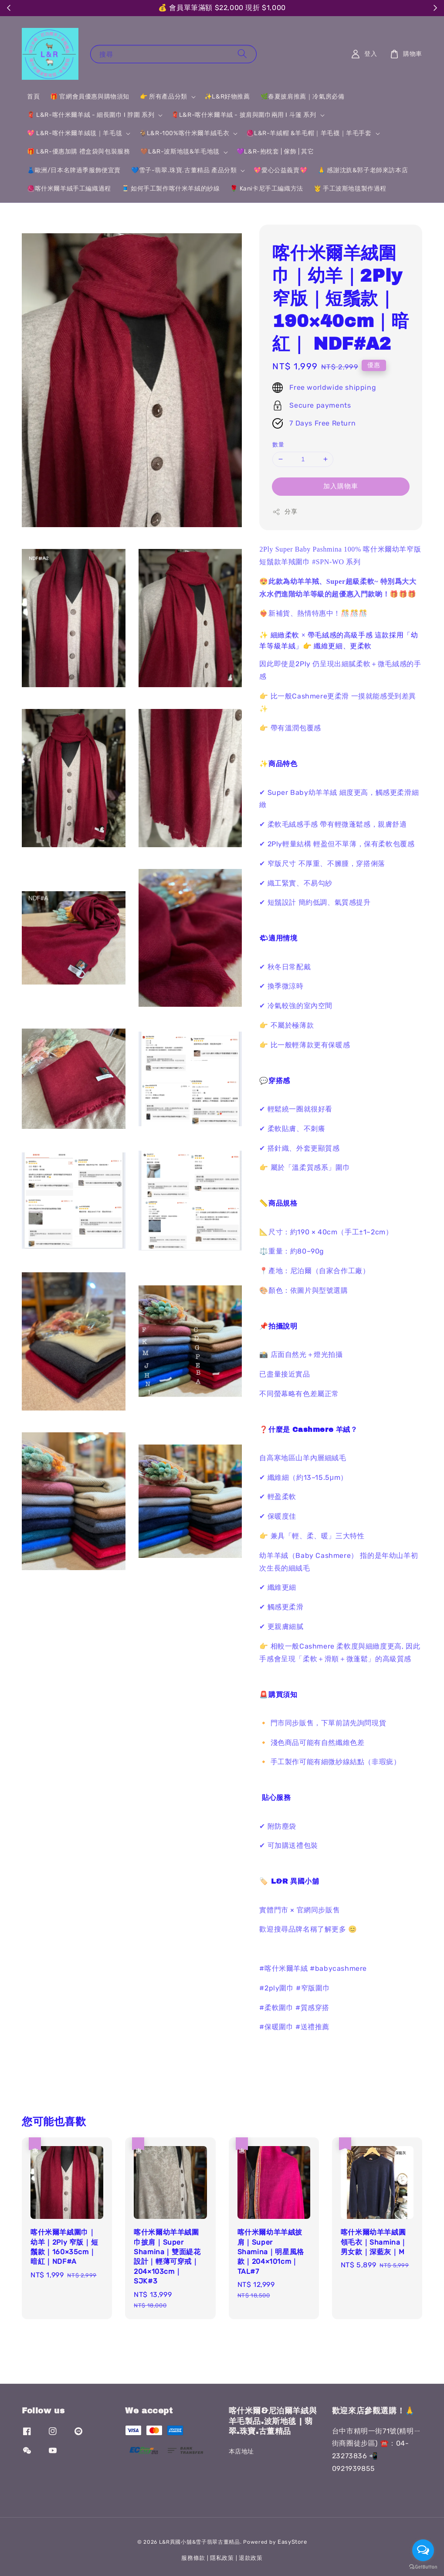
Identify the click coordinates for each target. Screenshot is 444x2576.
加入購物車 (340, 486)
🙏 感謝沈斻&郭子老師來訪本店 (363, 170)
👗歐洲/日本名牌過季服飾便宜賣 (74, 170)
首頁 (33, 96)
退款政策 (251, 2558)
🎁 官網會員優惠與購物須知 (89, 96)
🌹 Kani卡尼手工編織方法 (266, 188)
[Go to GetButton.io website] (423, 2567)
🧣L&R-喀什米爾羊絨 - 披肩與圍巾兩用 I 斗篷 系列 (243, 115)
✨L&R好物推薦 (227, 96)
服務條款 (193, 2558)
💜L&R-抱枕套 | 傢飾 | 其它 (275, 151)
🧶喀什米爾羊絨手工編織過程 (69, 188)
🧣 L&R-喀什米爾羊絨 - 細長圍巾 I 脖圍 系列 (90, 115)
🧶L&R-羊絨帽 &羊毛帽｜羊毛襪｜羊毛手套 (308, 133)
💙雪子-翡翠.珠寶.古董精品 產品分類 (184, 170)
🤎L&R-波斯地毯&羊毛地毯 (179, 151)
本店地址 (241, 2451)
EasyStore (292, 2542)
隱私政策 (222, 2558)
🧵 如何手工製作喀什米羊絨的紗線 (171, 188)
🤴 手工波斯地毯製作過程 (350, 188)
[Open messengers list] (423, 2550)
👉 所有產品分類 (163, 96)
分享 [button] (284, 512)
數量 (278, 444)
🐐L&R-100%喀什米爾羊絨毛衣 (184, 133)
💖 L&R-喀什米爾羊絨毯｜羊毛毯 (74, 133)
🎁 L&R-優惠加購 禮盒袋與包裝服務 (78, 151)
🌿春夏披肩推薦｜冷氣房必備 (303, 96)
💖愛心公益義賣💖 (280, 170)
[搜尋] (242, 53)
